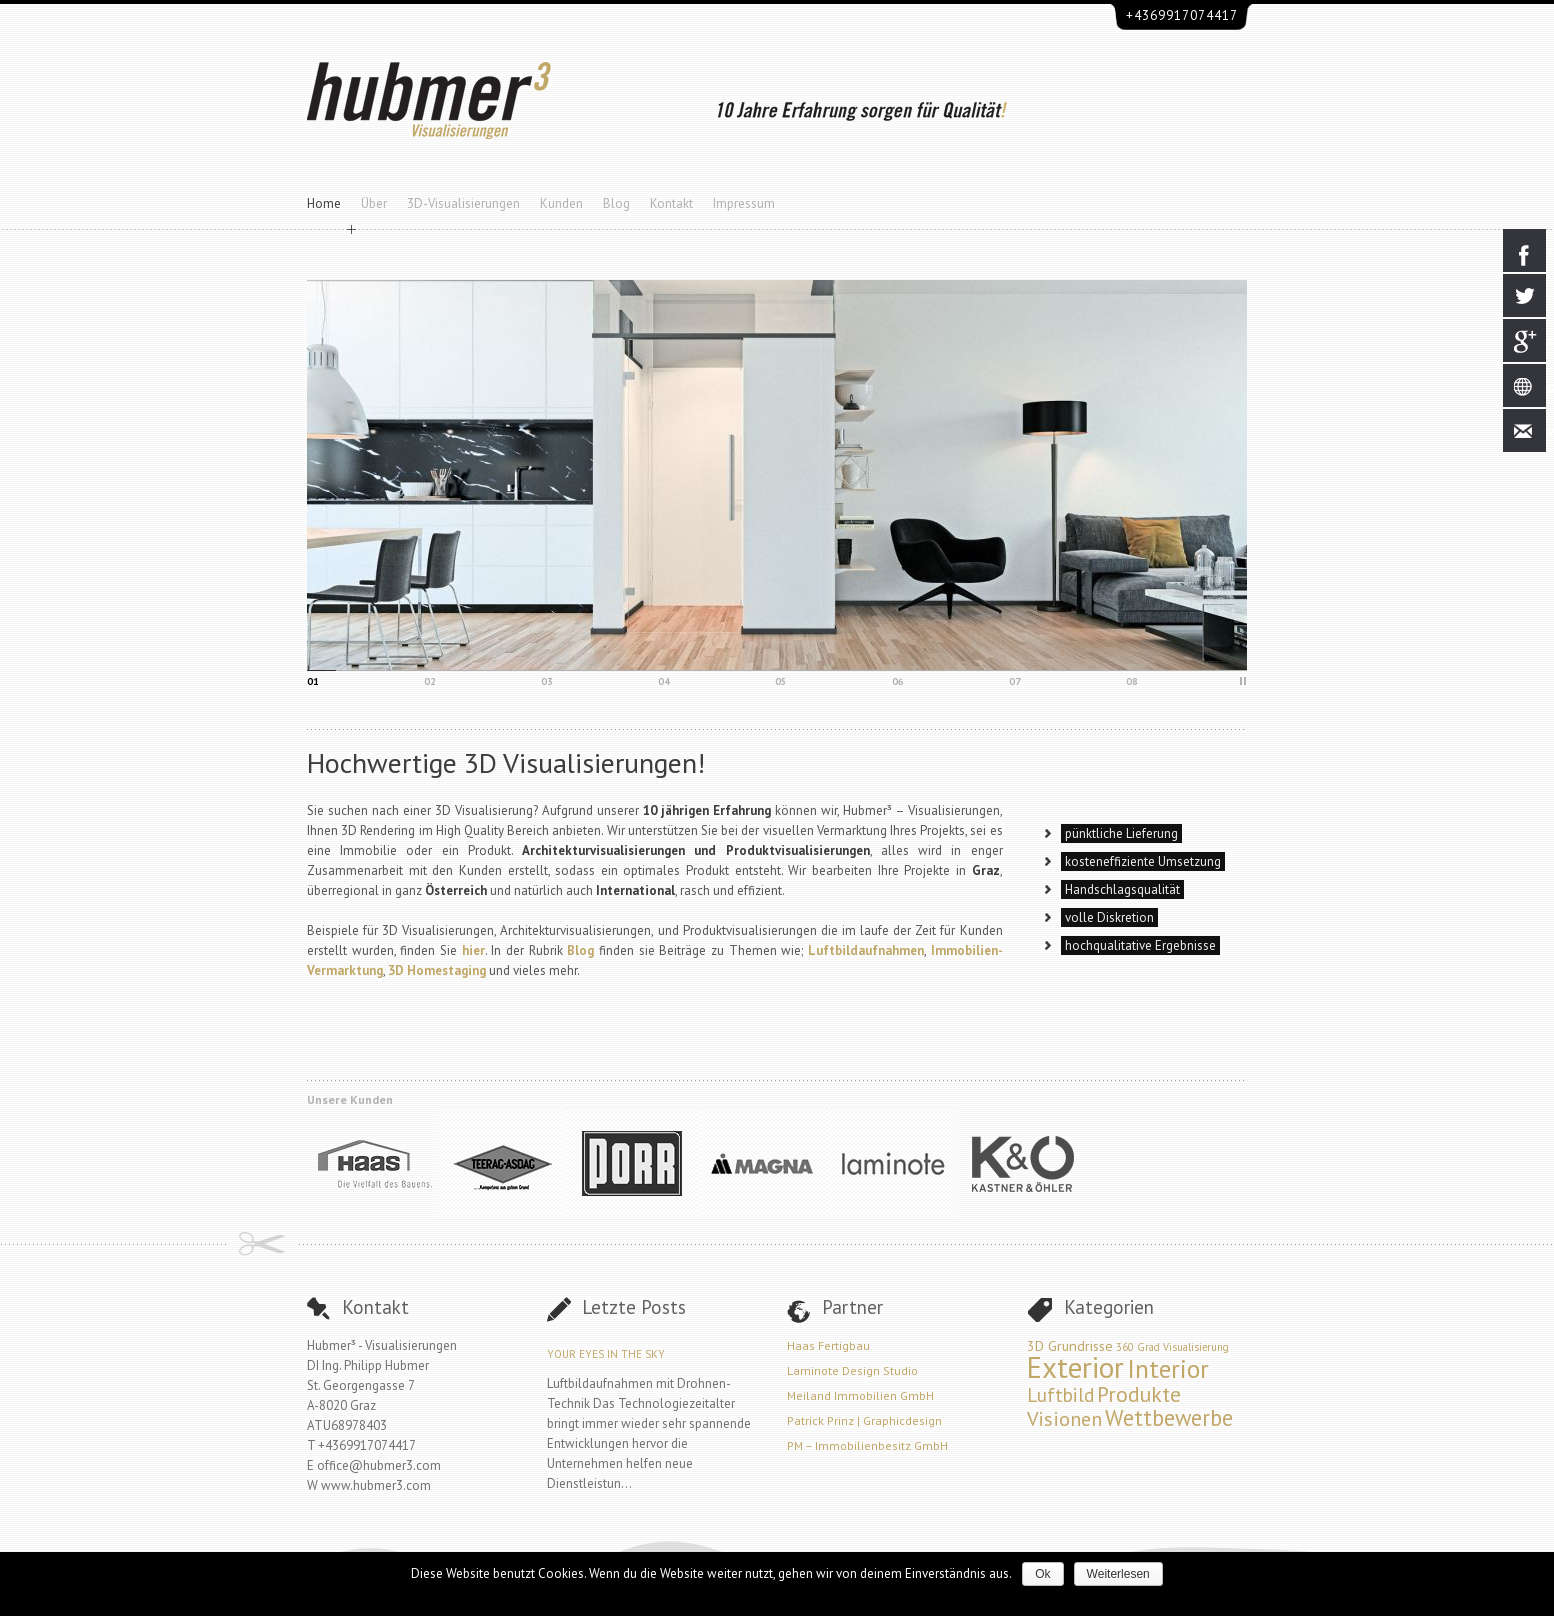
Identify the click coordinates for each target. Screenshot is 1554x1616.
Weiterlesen (1118, 1574)
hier (473, 950)
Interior (1168, 1368)
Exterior (1075, 1367)
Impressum (744, 203)
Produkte (1139, 1394)
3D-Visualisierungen (463, 203)
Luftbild (1060, 1394)
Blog (616, 203)
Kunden (561, 203)
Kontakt (671, 203)
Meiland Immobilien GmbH (860, 1395)
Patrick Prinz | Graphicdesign (864, 1420)
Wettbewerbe (1169, 1417)
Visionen (1064, 1418)
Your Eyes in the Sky (606, 1354)
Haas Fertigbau (828, 1345)
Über (374, 203)
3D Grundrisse (1070, 1345)
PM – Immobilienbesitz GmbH (867, 1445)
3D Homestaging (437, 970)
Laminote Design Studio (852, 1370)
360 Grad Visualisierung (1172, 1347)
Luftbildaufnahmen (866, 950)
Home (324, 203)
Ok (1042, 1574)
